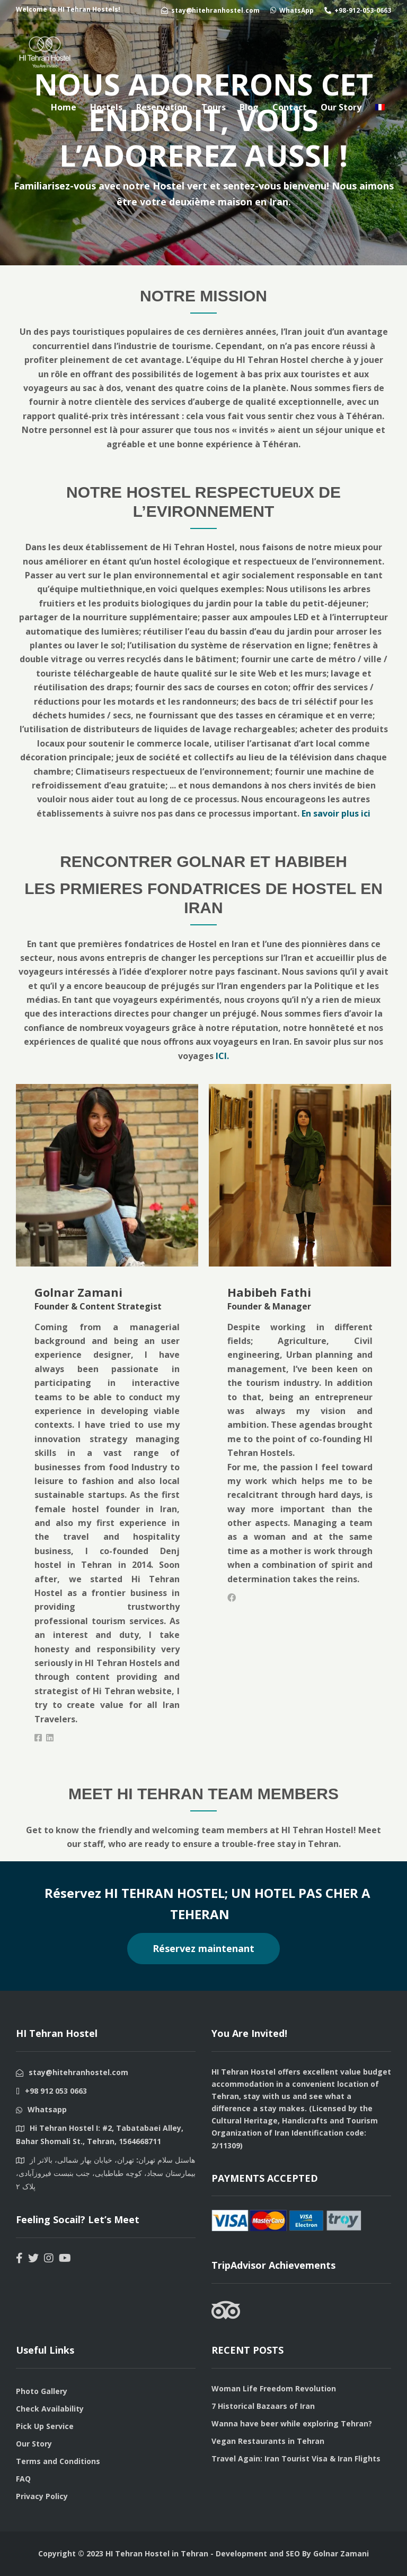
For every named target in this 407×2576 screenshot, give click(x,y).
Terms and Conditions (58, 2461)
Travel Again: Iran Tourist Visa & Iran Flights (296, 2458)
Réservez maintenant (203, 1948)
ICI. (222, 1056)
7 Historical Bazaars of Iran (263, 2406)
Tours (213, 107)
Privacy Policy (42, 2496)
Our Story (341, 107)
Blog (249, 107)
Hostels (106, 107)
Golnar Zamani (341, 2553)
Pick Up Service (45, 2426)
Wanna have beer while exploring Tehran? (291, 2423)
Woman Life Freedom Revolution (273, 2388)
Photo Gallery (41, 2391)
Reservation (162, 107)
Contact (289, 107)
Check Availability (50, 2409)
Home (63, 107)
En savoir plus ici (334, 813)
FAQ (23, 2479)
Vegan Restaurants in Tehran (267, 2441)
